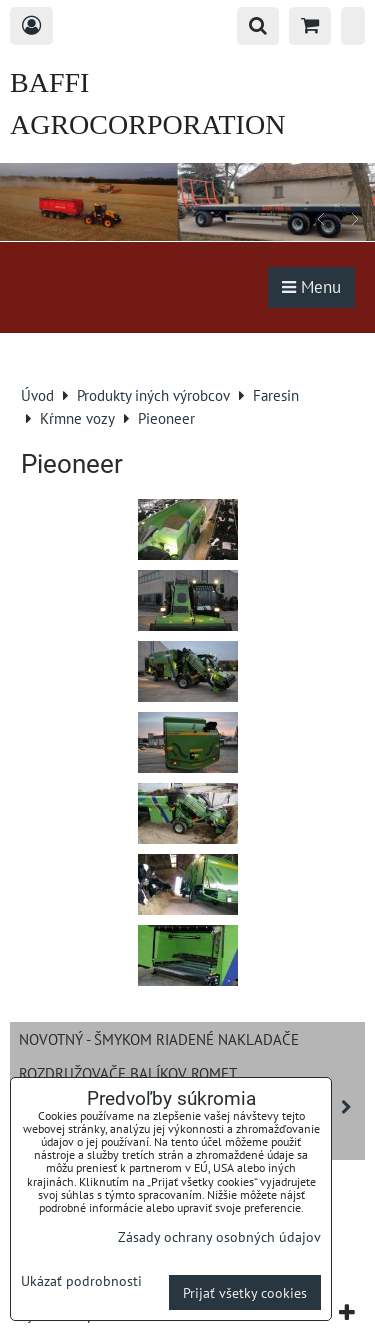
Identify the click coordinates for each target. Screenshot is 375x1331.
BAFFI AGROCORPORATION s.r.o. (147, 124)
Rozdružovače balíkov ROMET (128, 1073)
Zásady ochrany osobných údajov (219, 1236)
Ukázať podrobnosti (81, 1281)
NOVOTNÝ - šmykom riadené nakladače (159, 1039)
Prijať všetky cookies (245, 1292)
